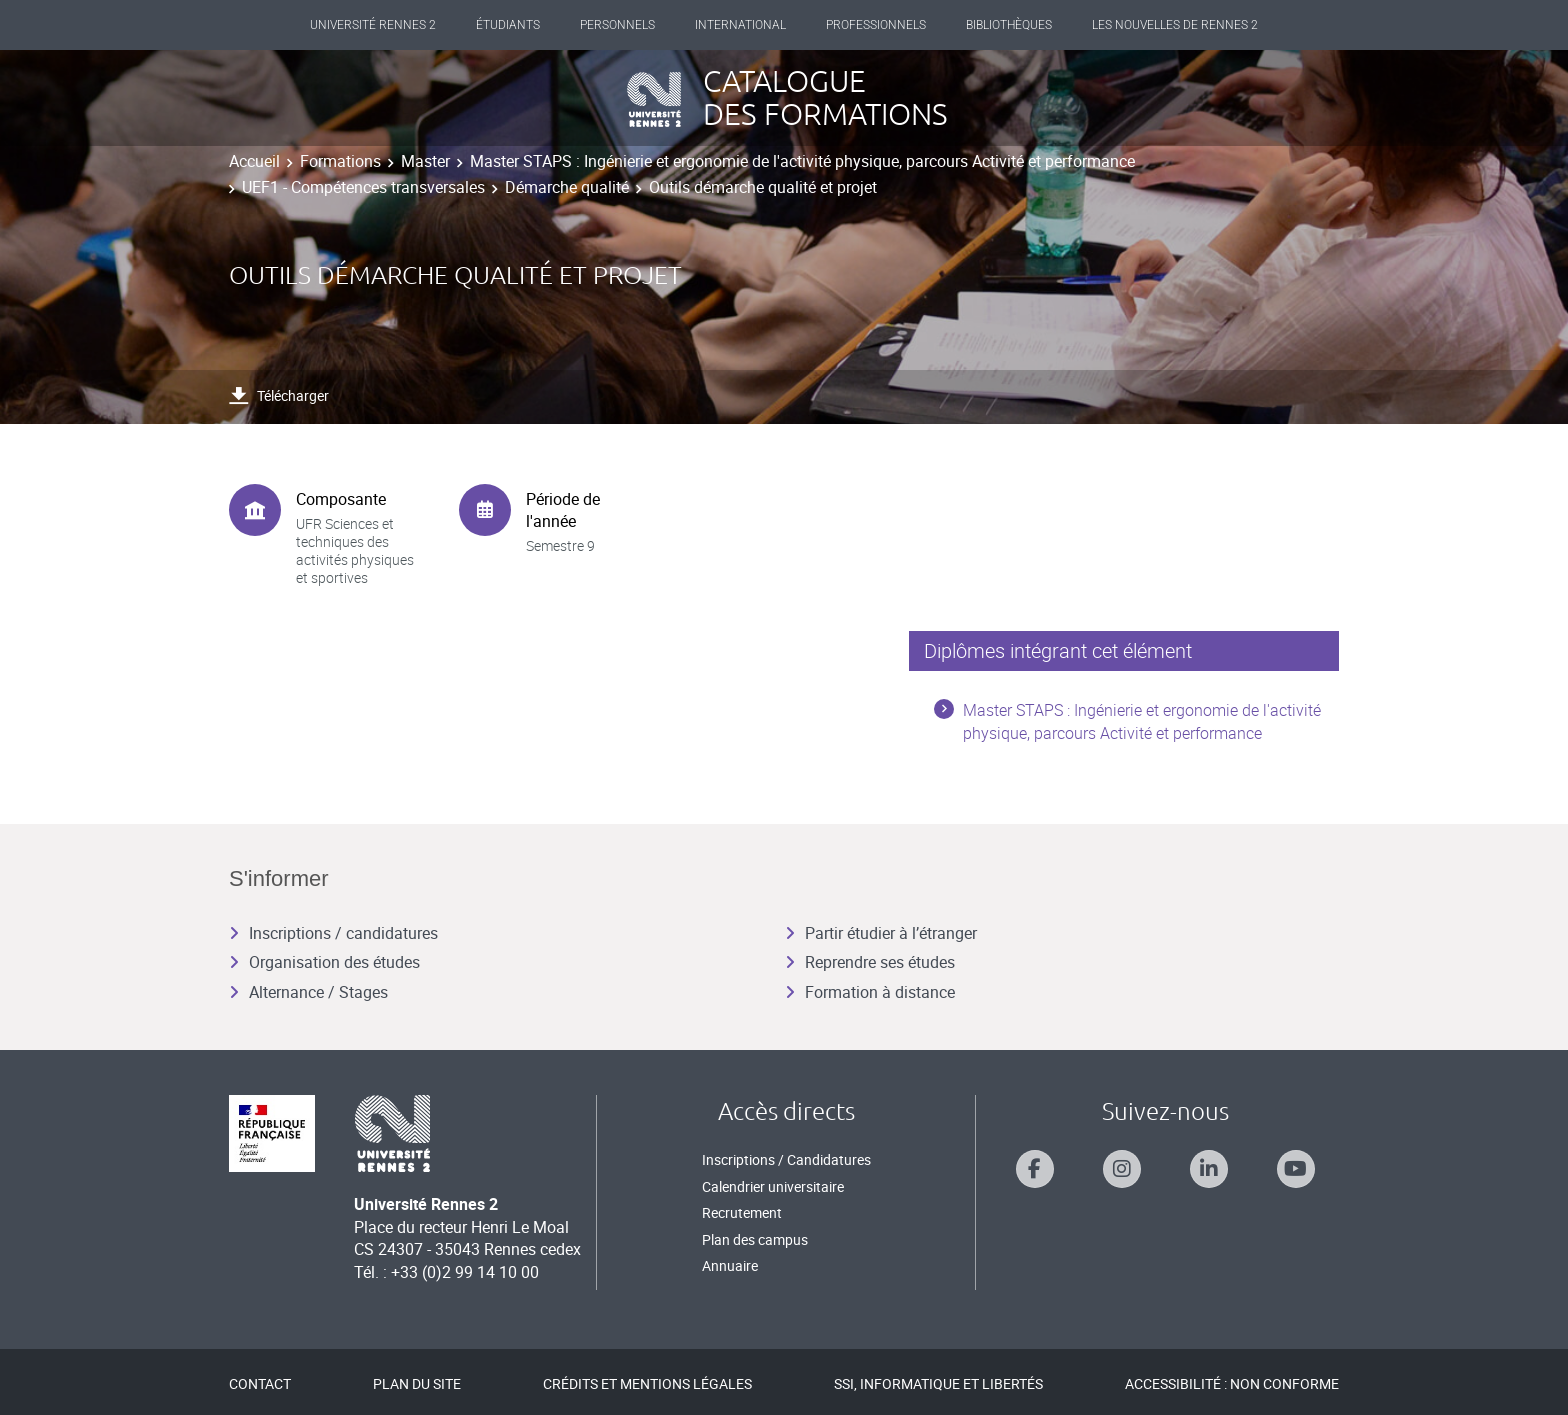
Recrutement (742, 1212)
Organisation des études (324, 962)
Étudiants (508, 25)
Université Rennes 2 (373, 25)
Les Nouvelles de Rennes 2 (1175, 25)
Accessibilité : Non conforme (1232, 1383)
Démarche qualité (567, 187)
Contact (260, 1383)
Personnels (617, 25)
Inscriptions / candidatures (333, 933)
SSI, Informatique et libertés (938, 1383)
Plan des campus (755, 1239)
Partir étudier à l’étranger (881, 933)
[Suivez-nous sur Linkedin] (1209, 1169)
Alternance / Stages (308, 992)
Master (425, 161)
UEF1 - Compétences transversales (363, 187)
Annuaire (730, 1265)
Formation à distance (870, 992)
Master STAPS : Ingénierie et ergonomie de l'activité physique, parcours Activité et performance (802, 161)
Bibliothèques (1009, 25)
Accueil (254, 161)
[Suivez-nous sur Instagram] (1122, 1169)
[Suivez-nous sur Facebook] (1035, 1169)
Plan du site (417, 1383)
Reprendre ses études (870, 962)
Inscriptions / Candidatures (786, 1159)
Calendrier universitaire (773, 1186)
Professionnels (876, 25)
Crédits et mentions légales (647, 1383)
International (740, 25)
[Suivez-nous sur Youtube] (1296, 1169)
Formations (340, 161)
